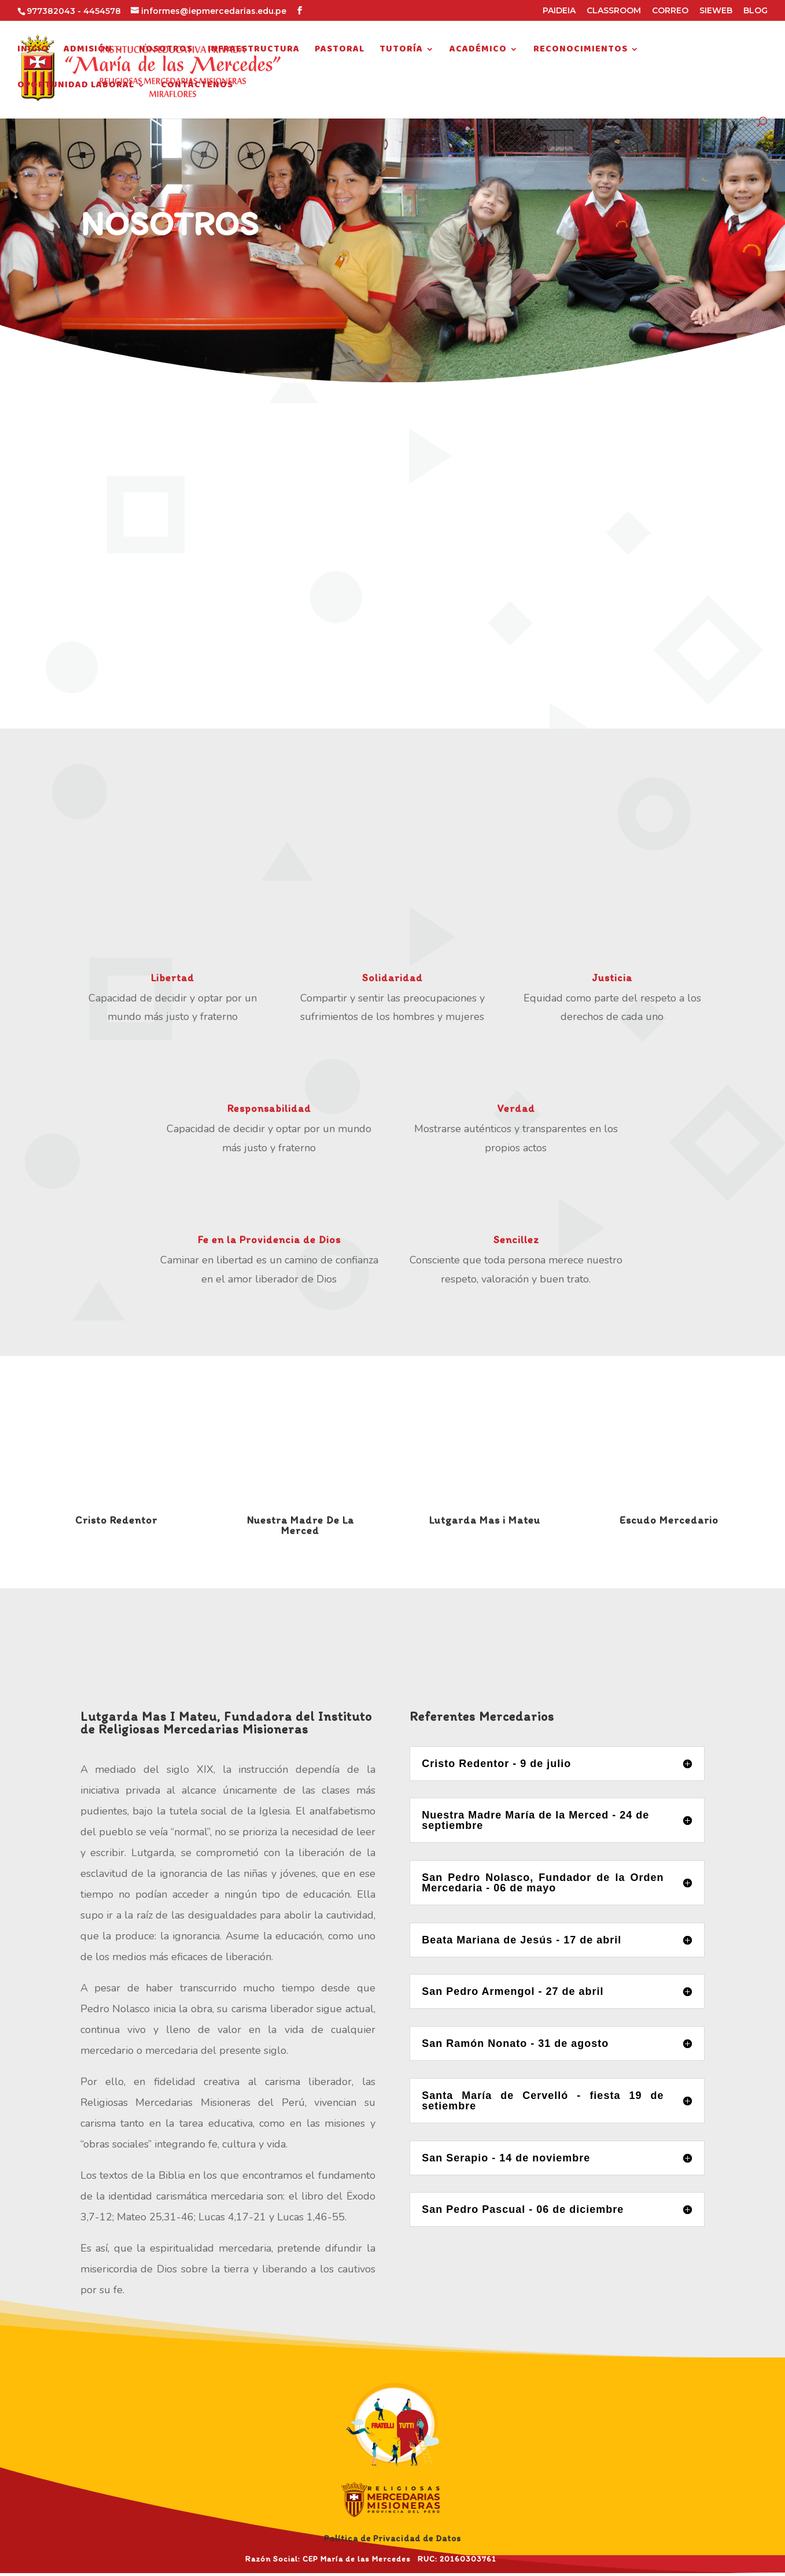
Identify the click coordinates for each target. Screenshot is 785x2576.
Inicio (33, 51)
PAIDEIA (559, 11)
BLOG (755, 11)
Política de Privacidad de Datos (392, 2538)
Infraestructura (254, 51)
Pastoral (339, 51)
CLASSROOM (614, 11)
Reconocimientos (580, 51)
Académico (478, 51)
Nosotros (166, 51)
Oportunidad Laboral (75, 87)
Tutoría (401, 51)
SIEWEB (715, 11)
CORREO (670, 11)
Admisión (88, 51)
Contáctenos (197, 87)
